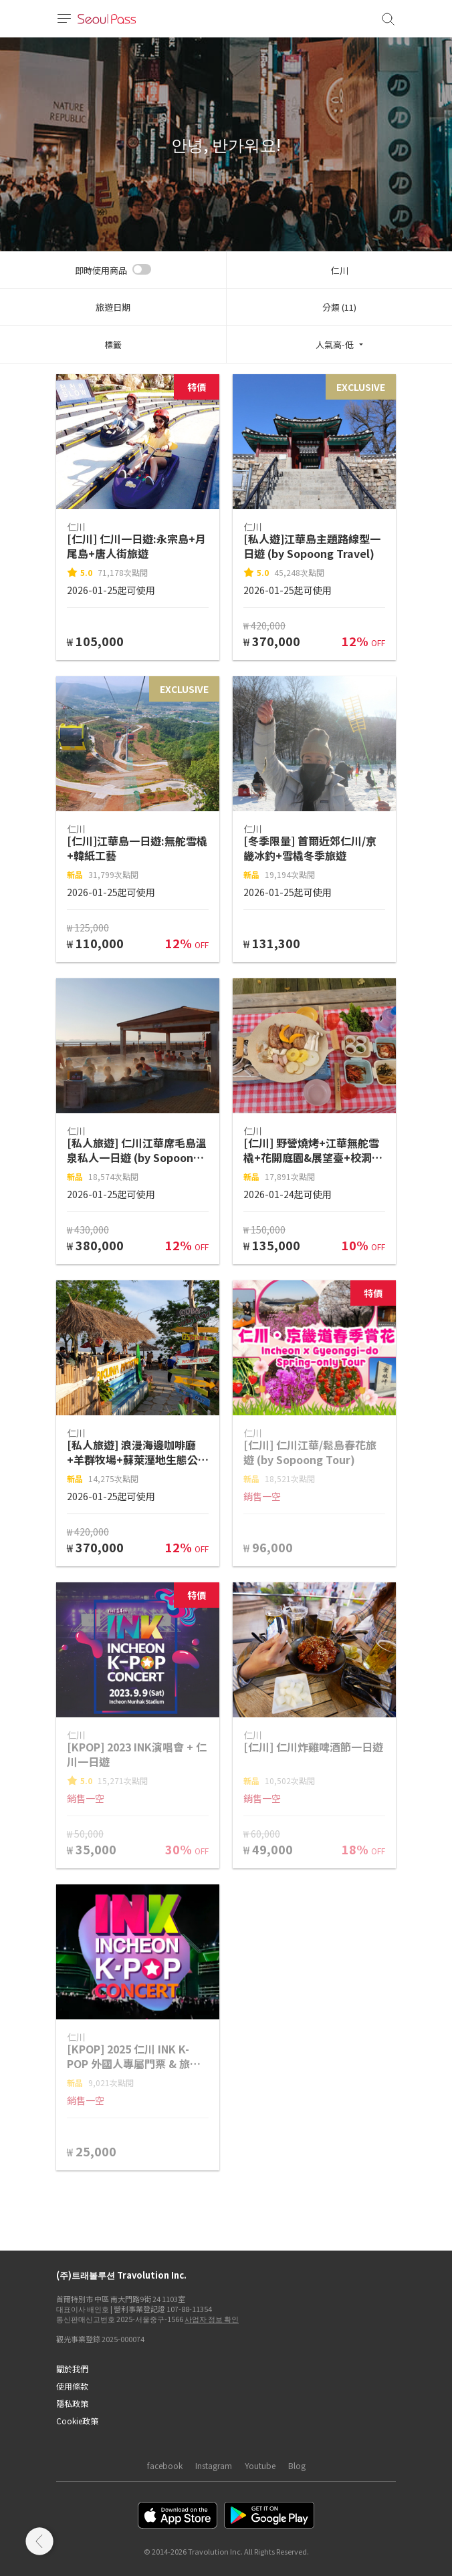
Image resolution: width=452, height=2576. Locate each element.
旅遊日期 (113, 307)
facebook (165, 2465)
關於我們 (72, 2368)
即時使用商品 (101, 270)
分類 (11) (339, 307)
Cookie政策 (77, 2420)
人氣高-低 (335, 344)
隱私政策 (72, 2403)
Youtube (260, 2465)
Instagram (213, 2465)
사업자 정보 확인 (212, 2318)
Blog (297, 2465)
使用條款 (72, 2386)
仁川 (339, 270)
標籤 (113, 344)
